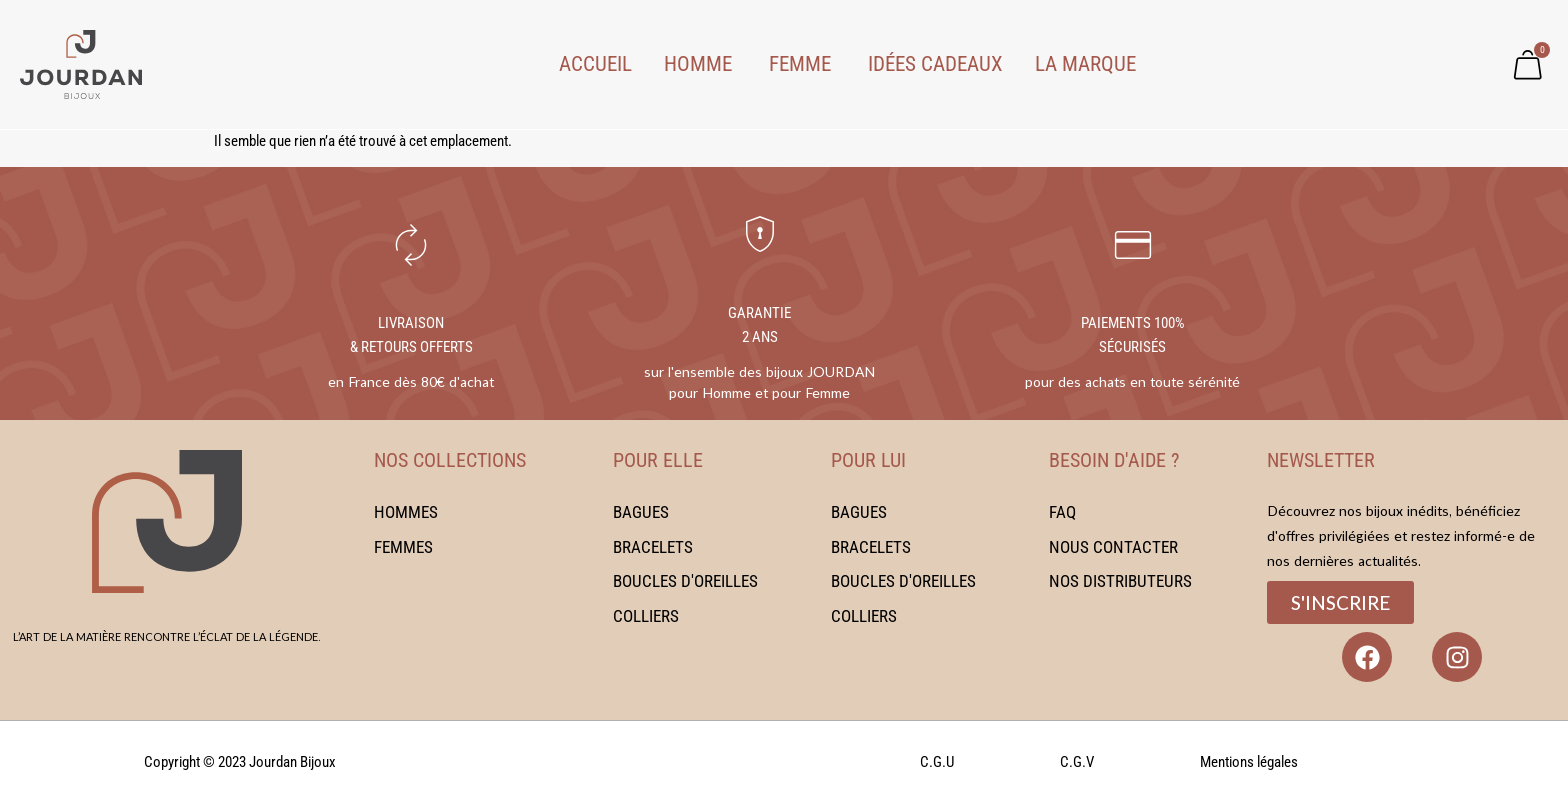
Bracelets (653, 546)
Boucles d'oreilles (685, 581)
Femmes (403, 546)
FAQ (1062, 512)
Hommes (406, 512)
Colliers (646, 615)
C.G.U (937, 762)
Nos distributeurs (1120, 581)
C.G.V (1077, 762)
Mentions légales (1249, 762)
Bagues (641, 512)
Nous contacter (1113, 546)
